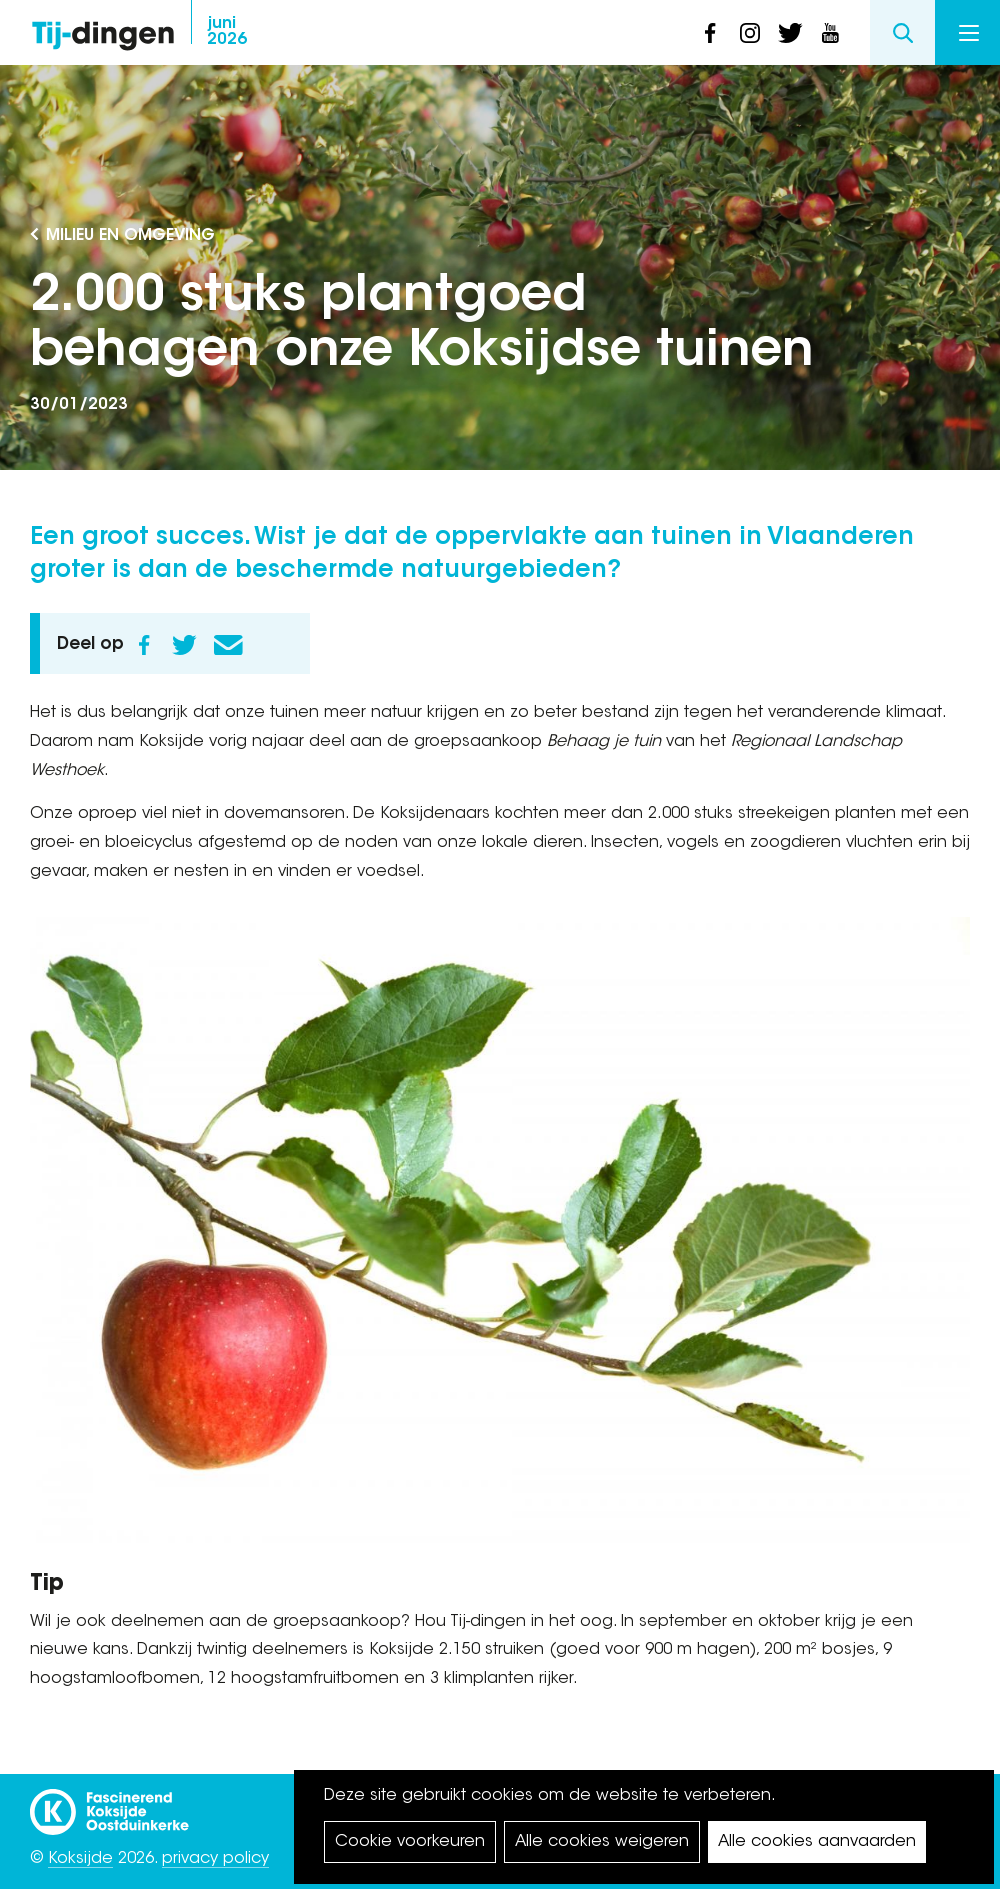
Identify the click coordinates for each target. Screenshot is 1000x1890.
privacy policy (215, 1859)
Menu (969, 33)
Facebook (144, 645)
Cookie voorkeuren (410, 1842)
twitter (790, 33)
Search (902, 32)
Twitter (184, 645)
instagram (750, 33)
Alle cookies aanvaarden (817, 1842)
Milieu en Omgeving (130, 236)
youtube (830, 33)
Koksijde (80, 1859)
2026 (227, 32)
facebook (710, 33)
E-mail (228, 645)
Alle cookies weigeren (602, 1842)
